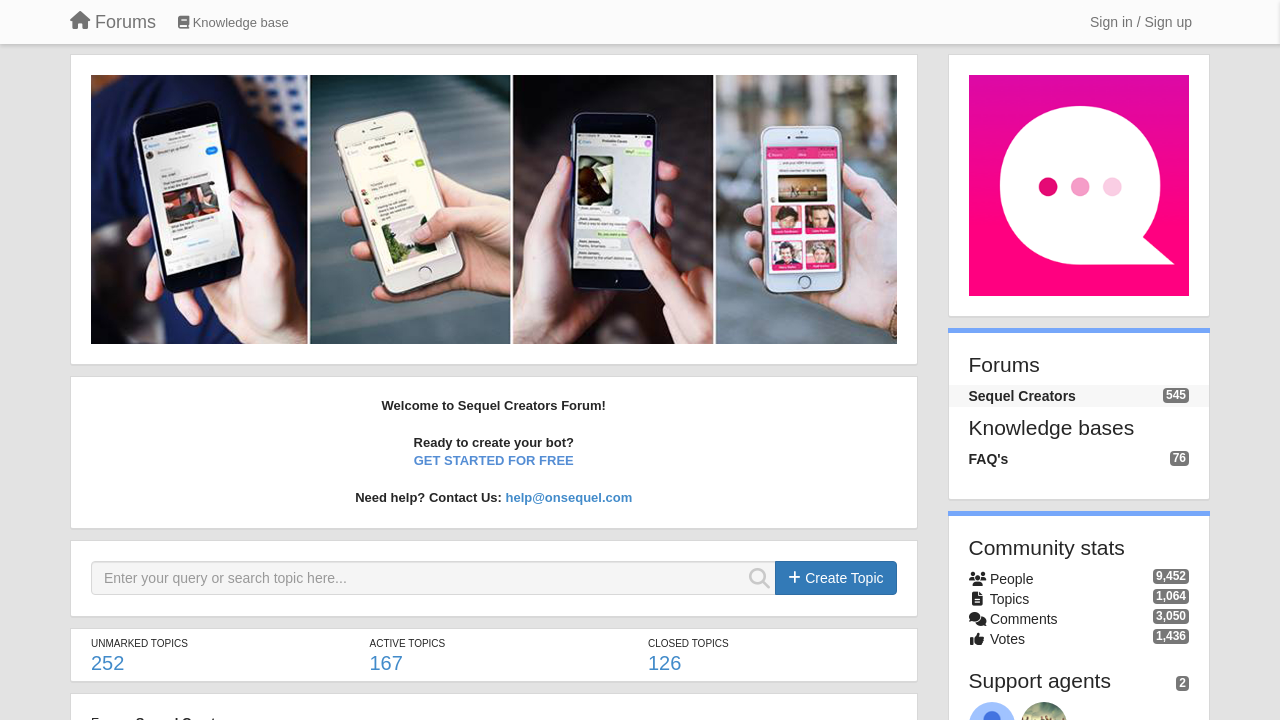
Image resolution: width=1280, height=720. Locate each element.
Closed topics (688, 643)
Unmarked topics (139, 643)
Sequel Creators (1022, 396)
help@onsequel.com (568, 497)
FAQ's (989, 459)
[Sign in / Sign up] (1141, 22)
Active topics (407, 643)
